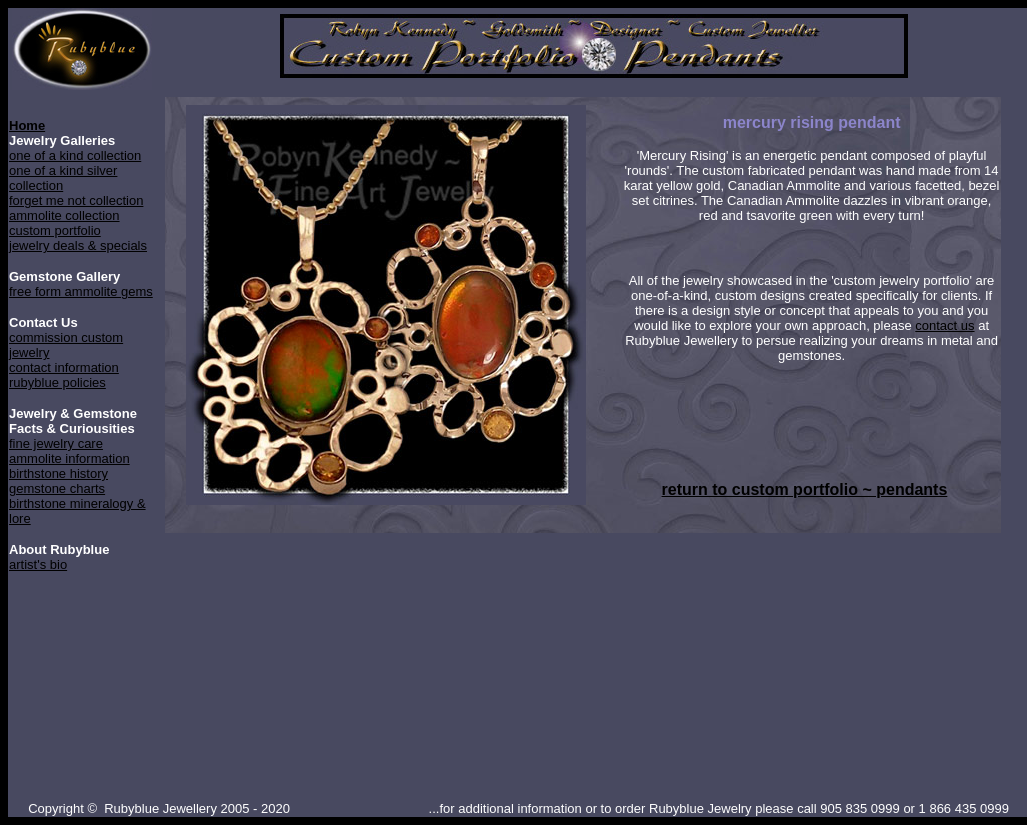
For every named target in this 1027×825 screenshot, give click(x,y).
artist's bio (38, 564)
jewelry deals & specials (78, 245)
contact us (944, 325)
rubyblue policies (57, 382)
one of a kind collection (75, 155)
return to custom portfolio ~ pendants (805, 489)
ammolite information (69, 458)
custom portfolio (55, 230)
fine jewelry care (56, 443)
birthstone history (58, 473)
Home (27, 125)
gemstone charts (57, 488)
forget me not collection (76, 200)
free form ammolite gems (81, 291)
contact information (64, 367)
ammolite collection (64, 215)
